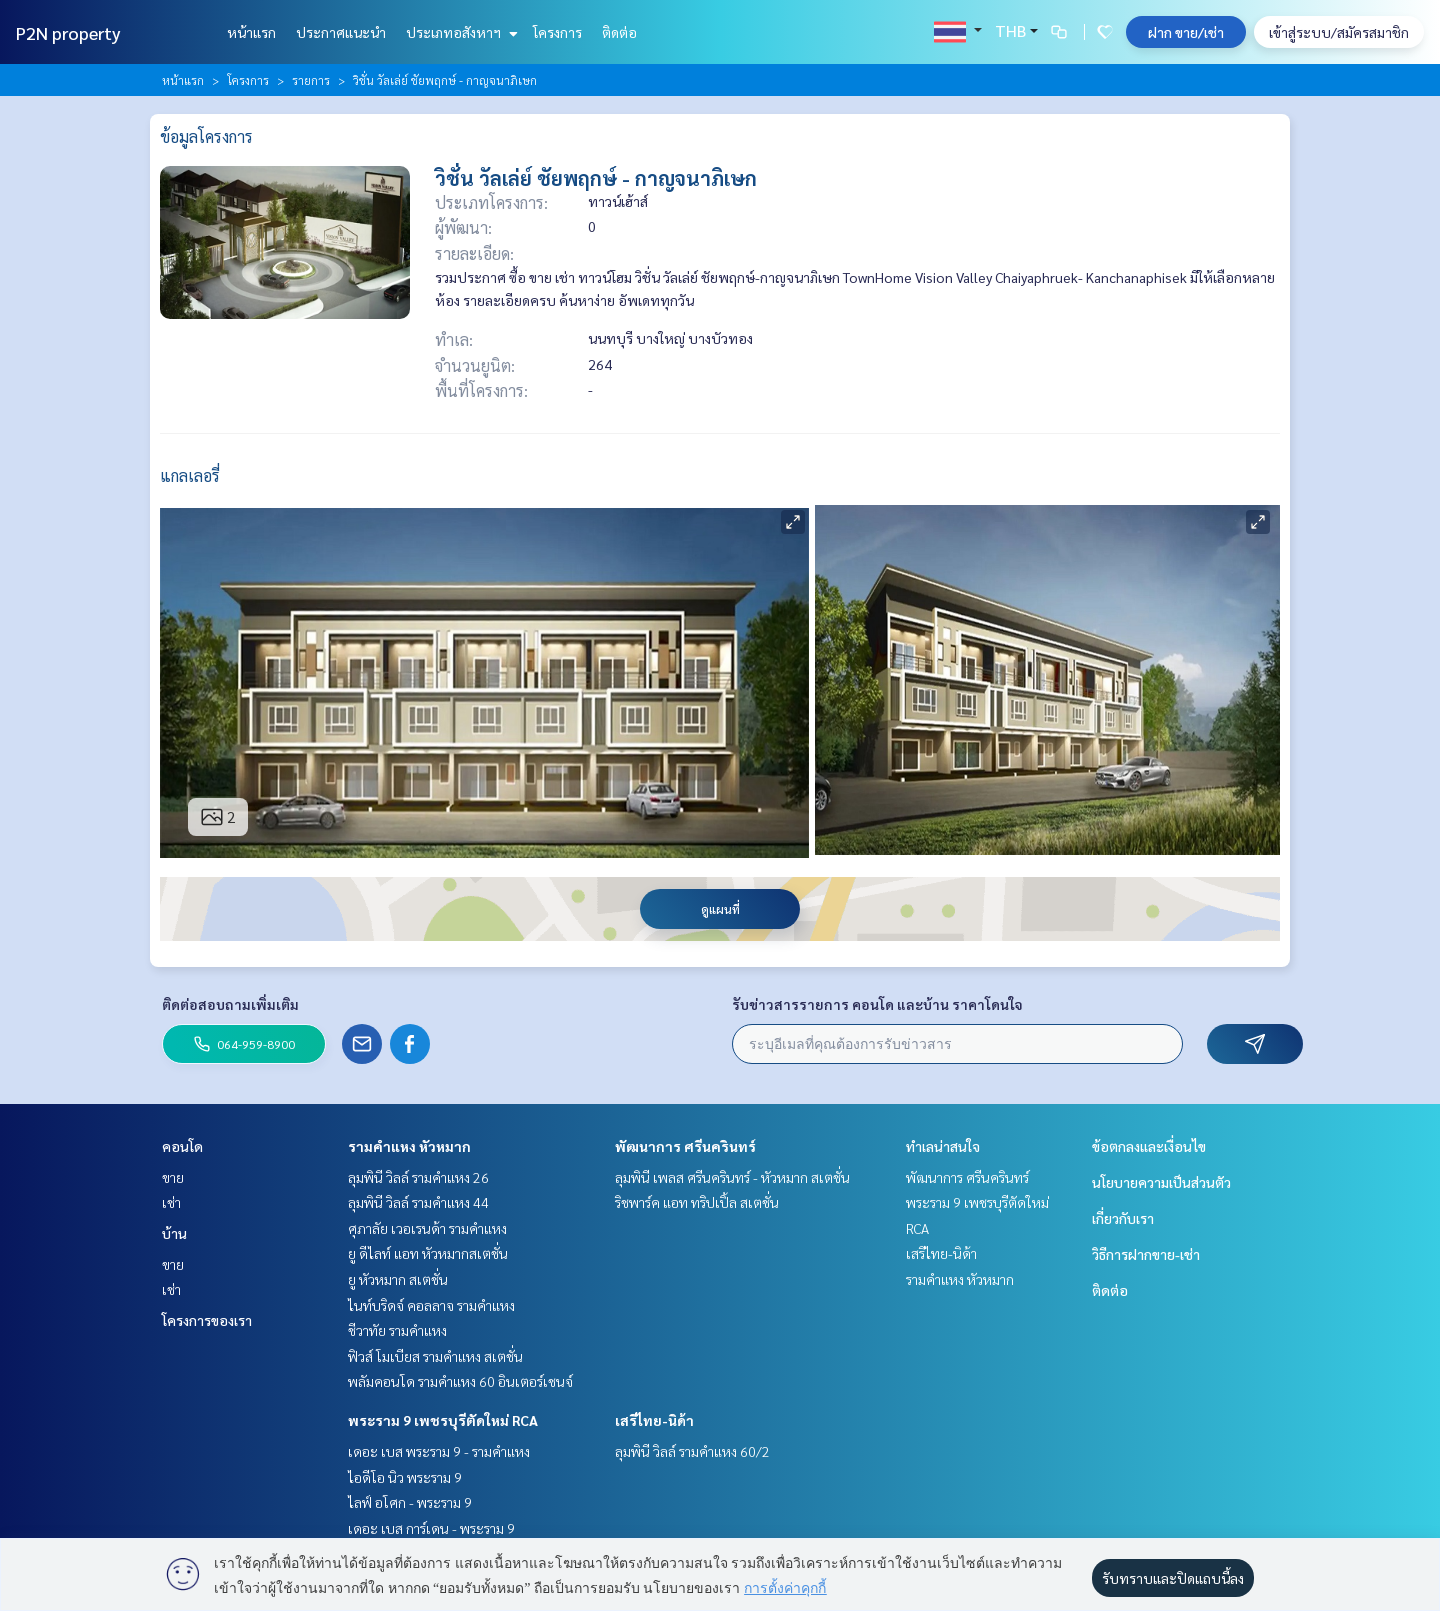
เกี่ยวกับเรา (1123, 1218)
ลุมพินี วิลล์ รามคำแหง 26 (418, 1177)
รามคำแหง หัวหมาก (409, 1146)
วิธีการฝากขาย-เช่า (1146, 1254)
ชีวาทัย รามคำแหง (397, 1330)
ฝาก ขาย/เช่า (1186, 32)
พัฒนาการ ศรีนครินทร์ (685, 1146)
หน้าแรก (251, 32)
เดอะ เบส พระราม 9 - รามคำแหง (439, 1451)
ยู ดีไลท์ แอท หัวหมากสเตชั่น (428, 1253)
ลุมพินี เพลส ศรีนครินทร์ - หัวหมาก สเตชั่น (732, 1177)
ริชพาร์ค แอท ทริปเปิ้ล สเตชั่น (697, 1202)
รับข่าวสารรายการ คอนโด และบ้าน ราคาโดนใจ (877, 1004)
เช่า (171, 1202)
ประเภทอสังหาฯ (459, 32)
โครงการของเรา (207, 1320)
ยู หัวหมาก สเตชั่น (398, 1279)
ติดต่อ (619, 32)
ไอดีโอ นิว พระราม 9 (405, 1477)
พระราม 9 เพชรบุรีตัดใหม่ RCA (443, 1420)
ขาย (173, 1177)
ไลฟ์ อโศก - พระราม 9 (410, 1502)
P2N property (68, 32)
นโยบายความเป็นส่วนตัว (1161, 1182)
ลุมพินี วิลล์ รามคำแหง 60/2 (692, 1451)
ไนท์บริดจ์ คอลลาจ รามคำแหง (431, 1305)
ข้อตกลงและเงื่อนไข (1149, 1146)
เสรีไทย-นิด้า (654, 1420)
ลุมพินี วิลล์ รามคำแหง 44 (418, 1202)
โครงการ (557, 32)
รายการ (311, 80)
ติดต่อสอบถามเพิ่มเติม (230, 1004)
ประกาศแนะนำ (341, 32)
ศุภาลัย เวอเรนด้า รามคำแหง (427, 1228)
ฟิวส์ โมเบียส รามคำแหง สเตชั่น (435, 1356)
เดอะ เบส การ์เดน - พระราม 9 (431, 1528)
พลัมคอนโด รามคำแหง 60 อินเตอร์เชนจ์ (460, 1381)
